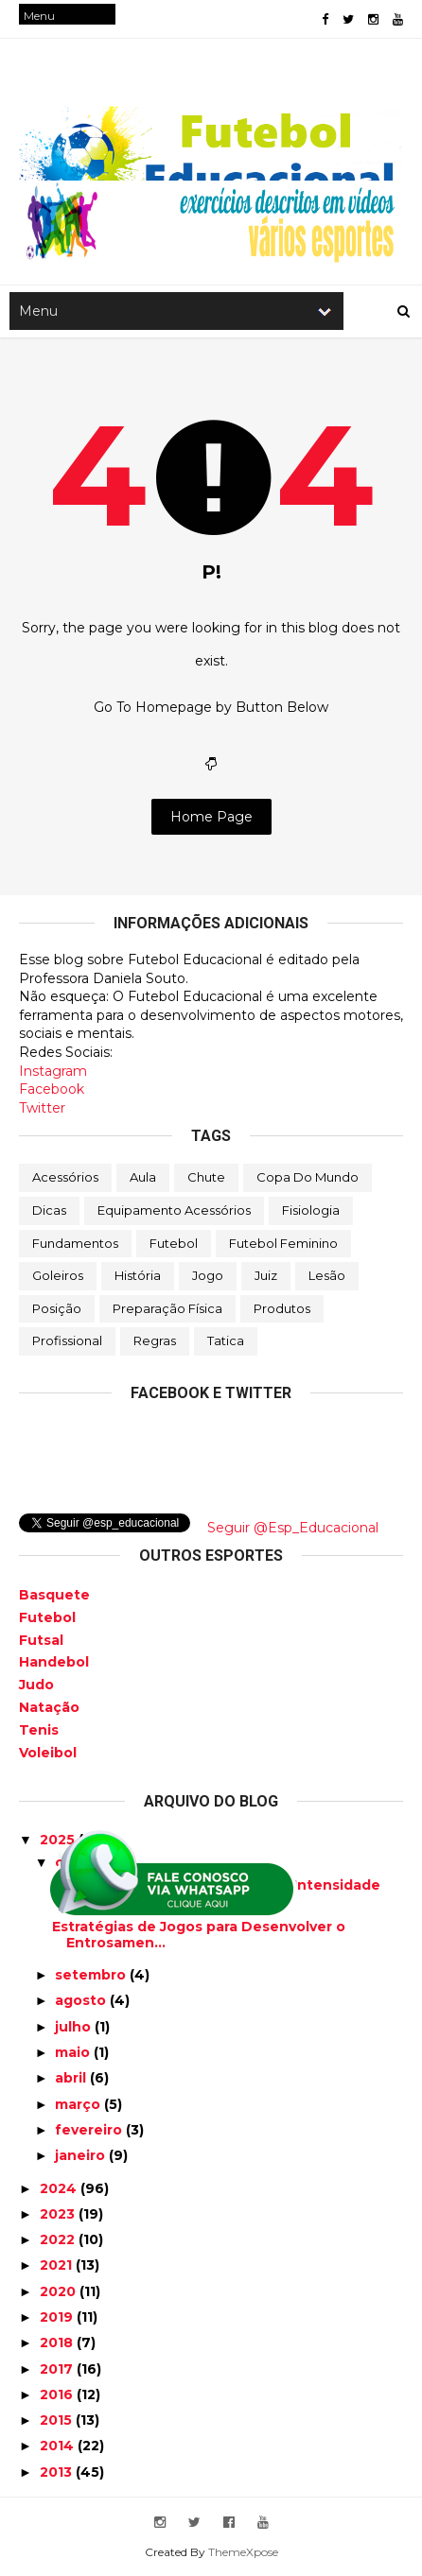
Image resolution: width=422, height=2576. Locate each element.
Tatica (225, 1340)
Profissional (67, 1340)
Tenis (39, 1729)
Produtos (282, 1308)
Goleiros (57, 1275)
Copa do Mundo (307, 1176)
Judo (36, 1684)
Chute (206, 1176)
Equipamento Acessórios (174, 1210)
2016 (58, 2394)
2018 (58, 2342)
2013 (58, 2472)
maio (74, 2052)
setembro (92, 1974)
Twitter (42, 1107)
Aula (143, 1176)
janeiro (82, 2155)
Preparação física (167, 1308)
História (137, 1275)
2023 (59, 2213)
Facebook (51, 1089)
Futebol (173, 1243)
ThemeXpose (243, 2552)
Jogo (207, 1275)
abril (72, 2077)
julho (75, 2026)
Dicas (49, 1210)
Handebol (54, 1661)
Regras (154, 1340)
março (79, 2104)
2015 (58, 2420)
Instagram (53, 1071)
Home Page (211, 816)
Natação (49, 1707)
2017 (58, 2368)
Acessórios (65, 1176)
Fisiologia (311, 1210)
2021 (58, 2264)
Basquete (54, 1594)
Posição (56, 1308)
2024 (60, 2188)
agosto (82, 2000)
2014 (59, 2445)
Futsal (41, 1640)
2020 (59, 2291)
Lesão (326, 1275)
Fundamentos (75, 1243)
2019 (58, 2316)
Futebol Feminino (283, 1243)
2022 (59, 2239)
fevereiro (90, 2129)
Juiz (266, 1275)
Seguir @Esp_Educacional (292, 1527)
